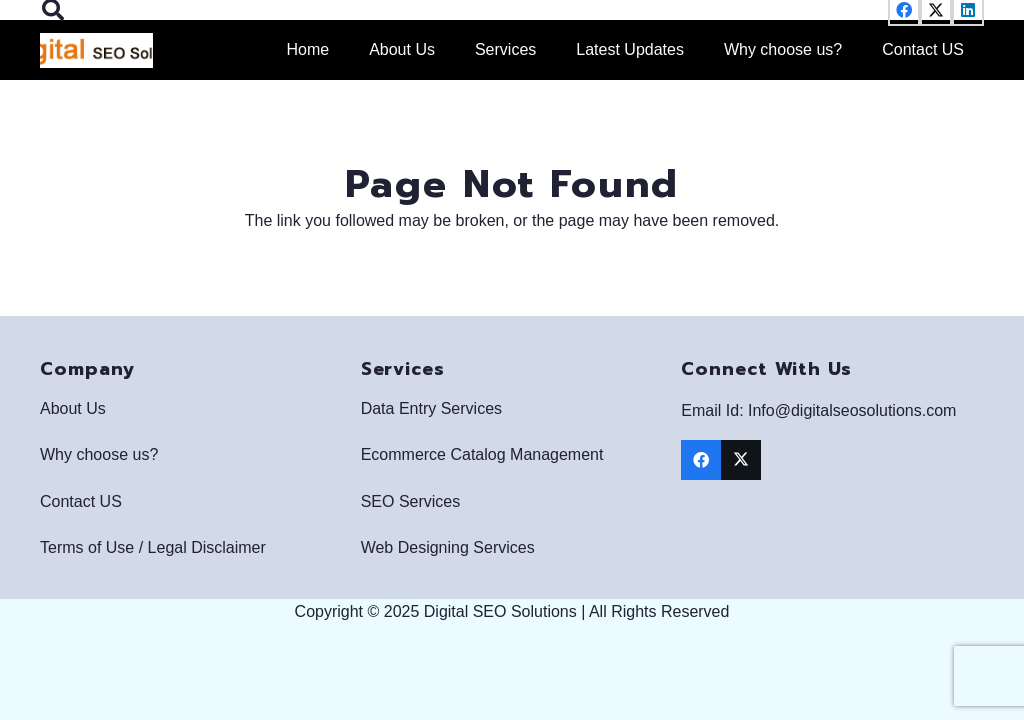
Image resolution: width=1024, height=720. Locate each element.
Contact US (81, 501)
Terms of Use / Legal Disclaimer (153, 547)
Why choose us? (99, 454)
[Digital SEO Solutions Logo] (96, 50)
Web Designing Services (448, 547)
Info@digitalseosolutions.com (852, 410)
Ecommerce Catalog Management (482, 454)
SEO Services (411, 501)
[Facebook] (701, 460)
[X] (741, 460)
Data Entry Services (431, 408)
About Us (73, 408)
